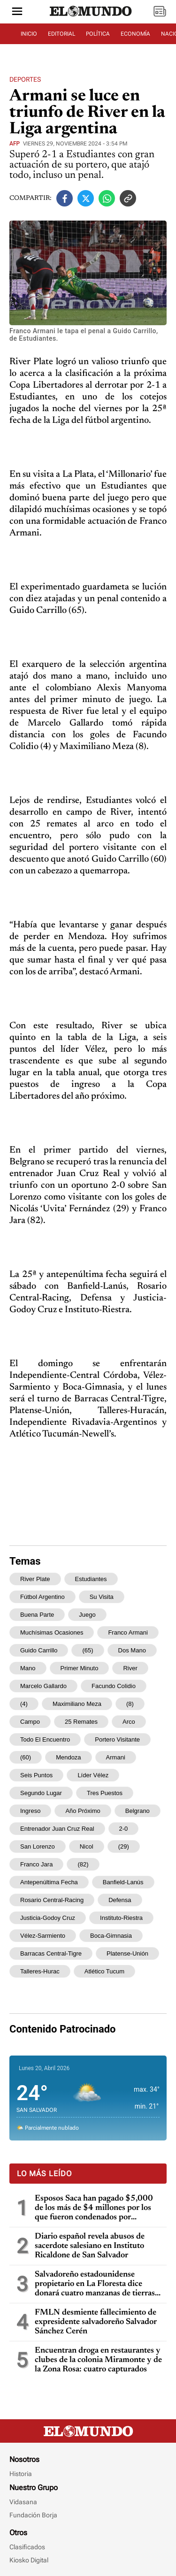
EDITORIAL (61, 34)
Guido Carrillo (38, 1650)
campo (30, 1721)
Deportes (25, 79)
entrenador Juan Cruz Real (57, 1828)
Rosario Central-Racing (52, 1899)
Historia (20, 2473)
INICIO (29, 34)
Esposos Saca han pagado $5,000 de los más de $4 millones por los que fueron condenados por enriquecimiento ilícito (94, 2208)
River (130, 1668)
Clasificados (27, 2547)
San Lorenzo (37, 1846)
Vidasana (23, 2502)
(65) (87, 1650)
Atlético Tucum (104, 1971)
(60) (25, 1757)
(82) (82, 1864)
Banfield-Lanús (123, 1882)
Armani (115, 1757)
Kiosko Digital (28, 2560)
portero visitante (117, 1739)
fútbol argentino (42, 1596)
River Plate (35, 1578)
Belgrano (137, 1810)
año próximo (82, 1810)
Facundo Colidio (114, 1685)
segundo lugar (41, 1792)
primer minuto (80, 1668)
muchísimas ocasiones (51, 1632)
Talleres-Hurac (40, 1971)
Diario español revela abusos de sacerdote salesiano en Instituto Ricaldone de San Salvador (90, 2246)
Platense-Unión (127, 1953)
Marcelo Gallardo (43, 1685)
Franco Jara (36, 1864)
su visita (102, 1596)
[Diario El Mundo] (91, 16)
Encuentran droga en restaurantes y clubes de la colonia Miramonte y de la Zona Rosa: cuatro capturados (98, 2360)
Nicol (86, 1846)
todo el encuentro (45, 1739)
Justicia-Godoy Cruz (47, 1917)
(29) (123, 1846)
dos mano (132, 1650)
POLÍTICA (98, 34)
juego (87, 1614)
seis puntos (36, 1775)
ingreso (30, 1810)
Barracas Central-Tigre (51, 1953)
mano (28, 1668)
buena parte (37, 1614)
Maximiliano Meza (77, 1703)
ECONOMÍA (135, 34)
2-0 (123, 1828)
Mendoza (68, 1757)
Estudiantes (91, 1578)
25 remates (81, 1721)
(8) (130, 1703)
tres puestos (104, 1792)
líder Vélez (92, 1775)
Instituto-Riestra (121, 1917)
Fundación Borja (33, 2515)
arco (128, 1721)
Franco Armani (128, 1632)
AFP (14, 143)
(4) (24, 1703)
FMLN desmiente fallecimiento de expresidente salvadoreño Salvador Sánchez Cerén (96, 2322)
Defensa (119, 1899)
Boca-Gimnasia (111, 1935)
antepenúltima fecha (49, 1882)
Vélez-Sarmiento (42, 1935)
